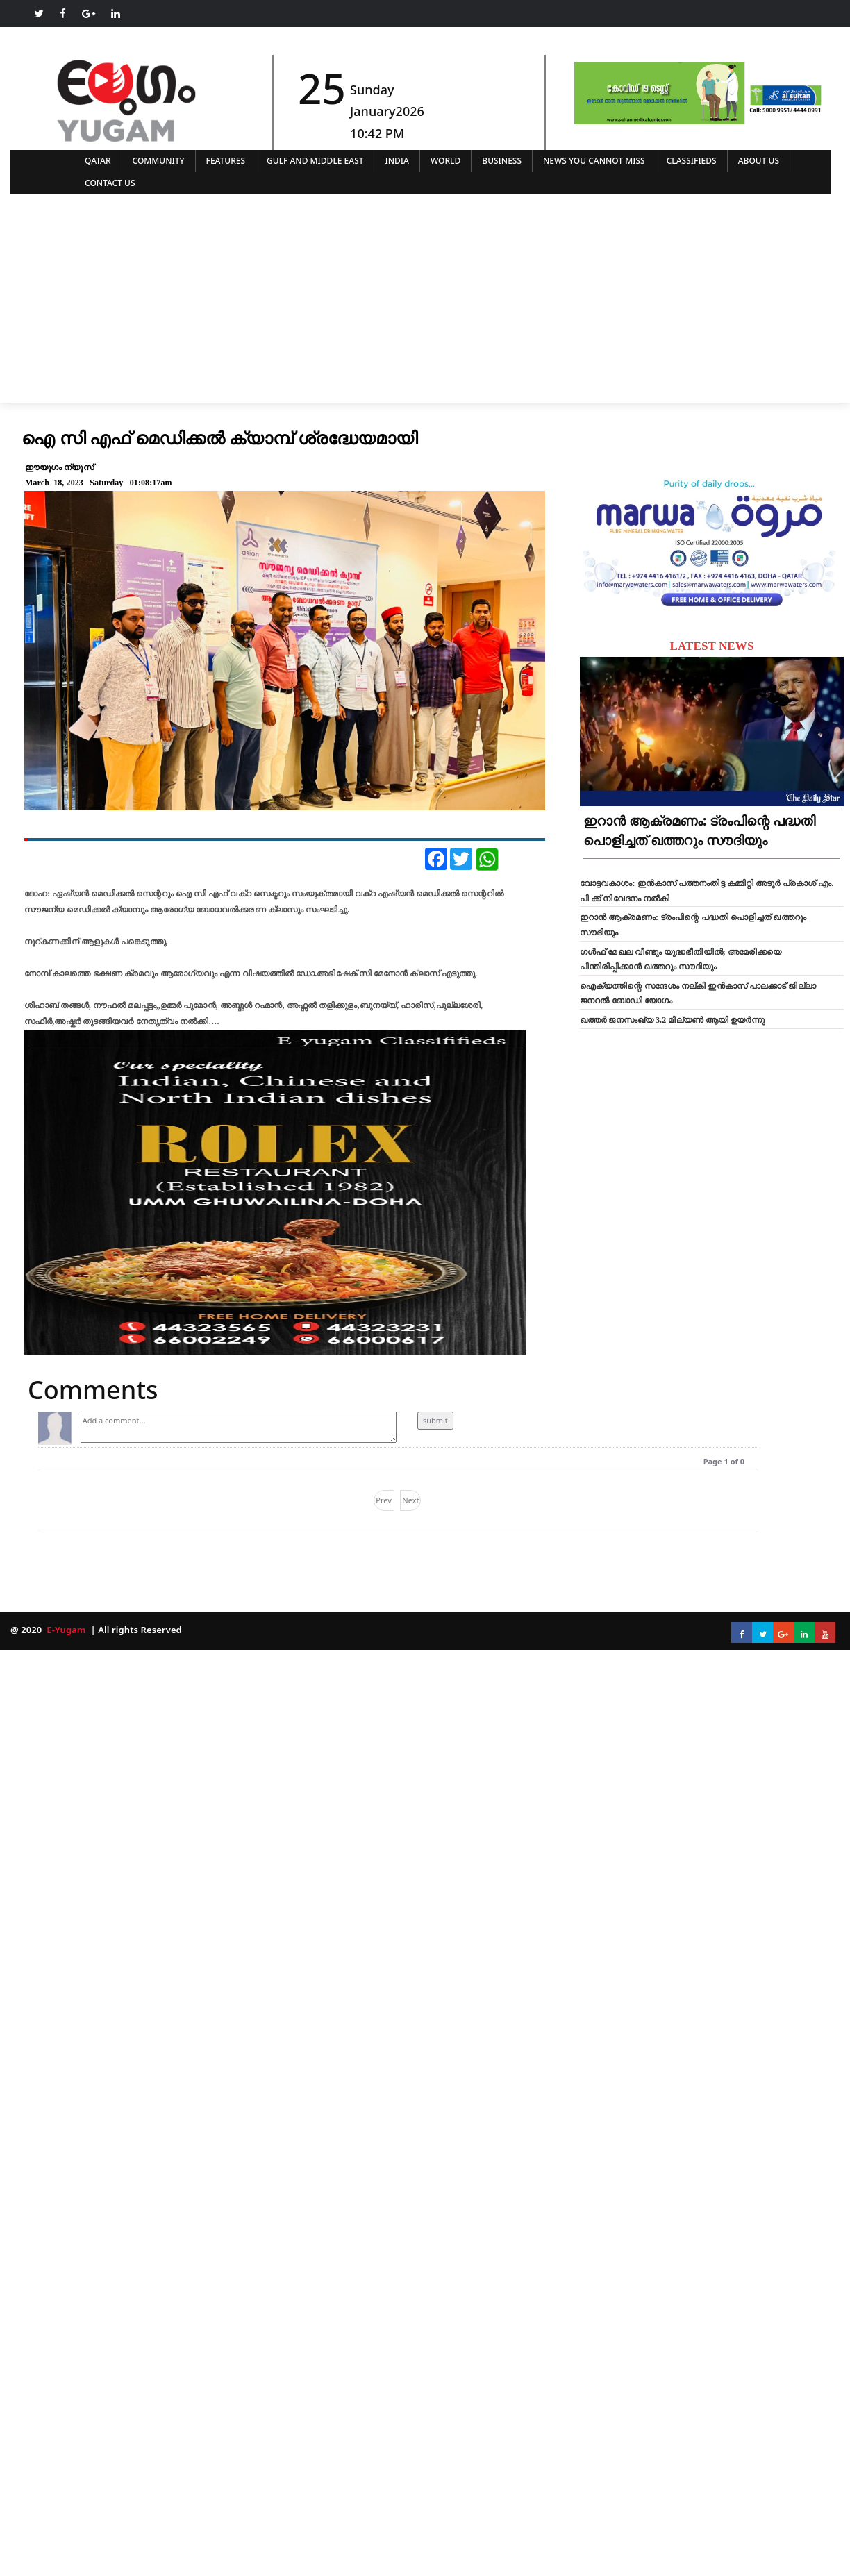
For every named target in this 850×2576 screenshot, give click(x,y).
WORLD (445, 161)
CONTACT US (110, 183)
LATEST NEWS (712, 646)
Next (410, 1500)
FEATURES (226, 161)
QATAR (98, 161)
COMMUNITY (159, 161)
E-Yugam (65, 1629)
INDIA (396, 161)
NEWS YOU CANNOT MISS (594, 161)
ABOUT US (758, 161)
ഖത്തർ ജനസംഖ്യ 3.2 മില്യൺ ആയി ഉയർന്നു (672, 1020)
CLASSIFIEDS (692, 161)
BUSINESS (502, 161)
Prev (384, 1500)
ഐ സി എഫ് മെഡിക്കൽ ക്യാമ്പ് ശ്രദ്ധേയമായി (219, 437)
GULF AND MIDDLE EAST (315, 161)
